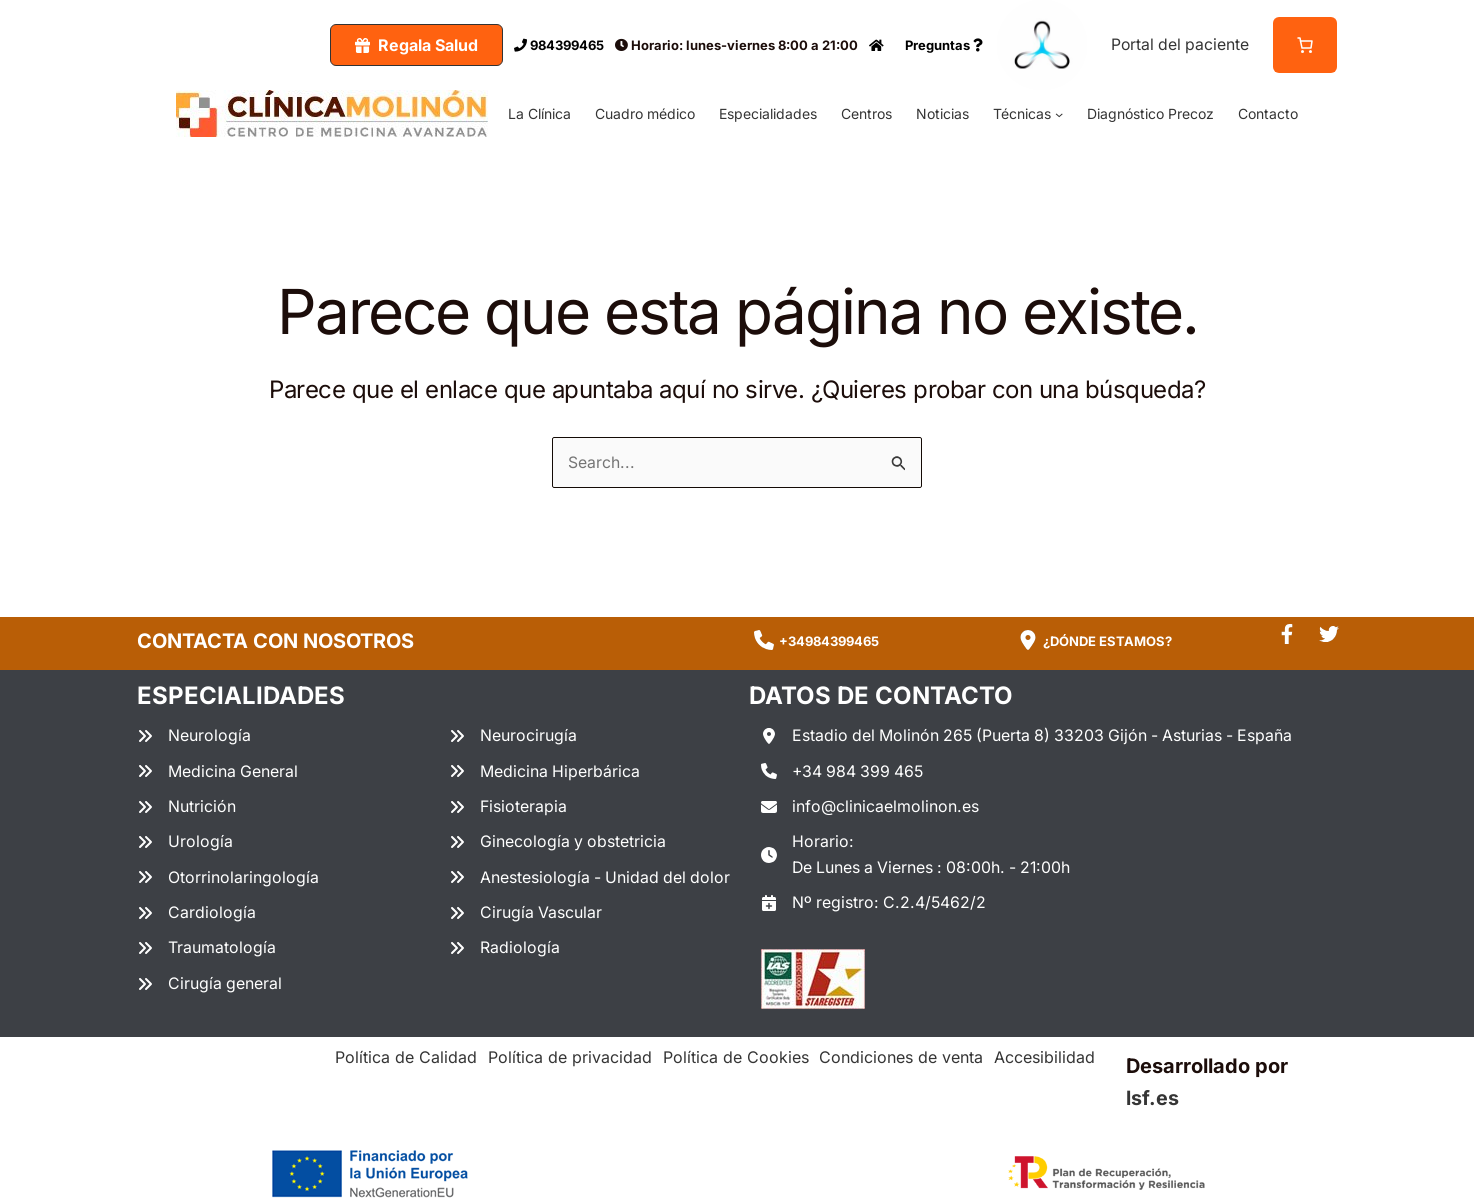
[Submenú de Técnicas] (1059, 113)
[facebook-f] (1287, 633)
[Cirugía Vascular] (526, 914)
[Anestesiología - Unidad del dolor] (591, 878)
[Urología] (185, 843)
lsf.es (1152, 1099)
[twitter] (1329, 633)
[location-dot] (1028, 640)
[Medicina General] (218, 771)
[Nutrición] (186, 807)
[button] (413, 45)
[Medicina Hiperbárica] (545, 771)
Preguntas (941, 45)
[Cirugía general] (210, 985)
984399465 (556, 45)
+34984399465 (829, 640)
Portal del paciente (1178, 44)
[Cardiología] (196, 914)
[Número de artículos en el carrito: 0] (1305, 45)
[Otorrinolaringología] (228, 878)
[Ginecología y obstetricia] (558, 843)
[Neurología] (194, 736)
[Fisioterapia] (508, 807)
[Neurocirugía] (513, 736)
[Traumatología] (206, 949)
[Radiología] (504, 949)
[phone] (764, 640)
